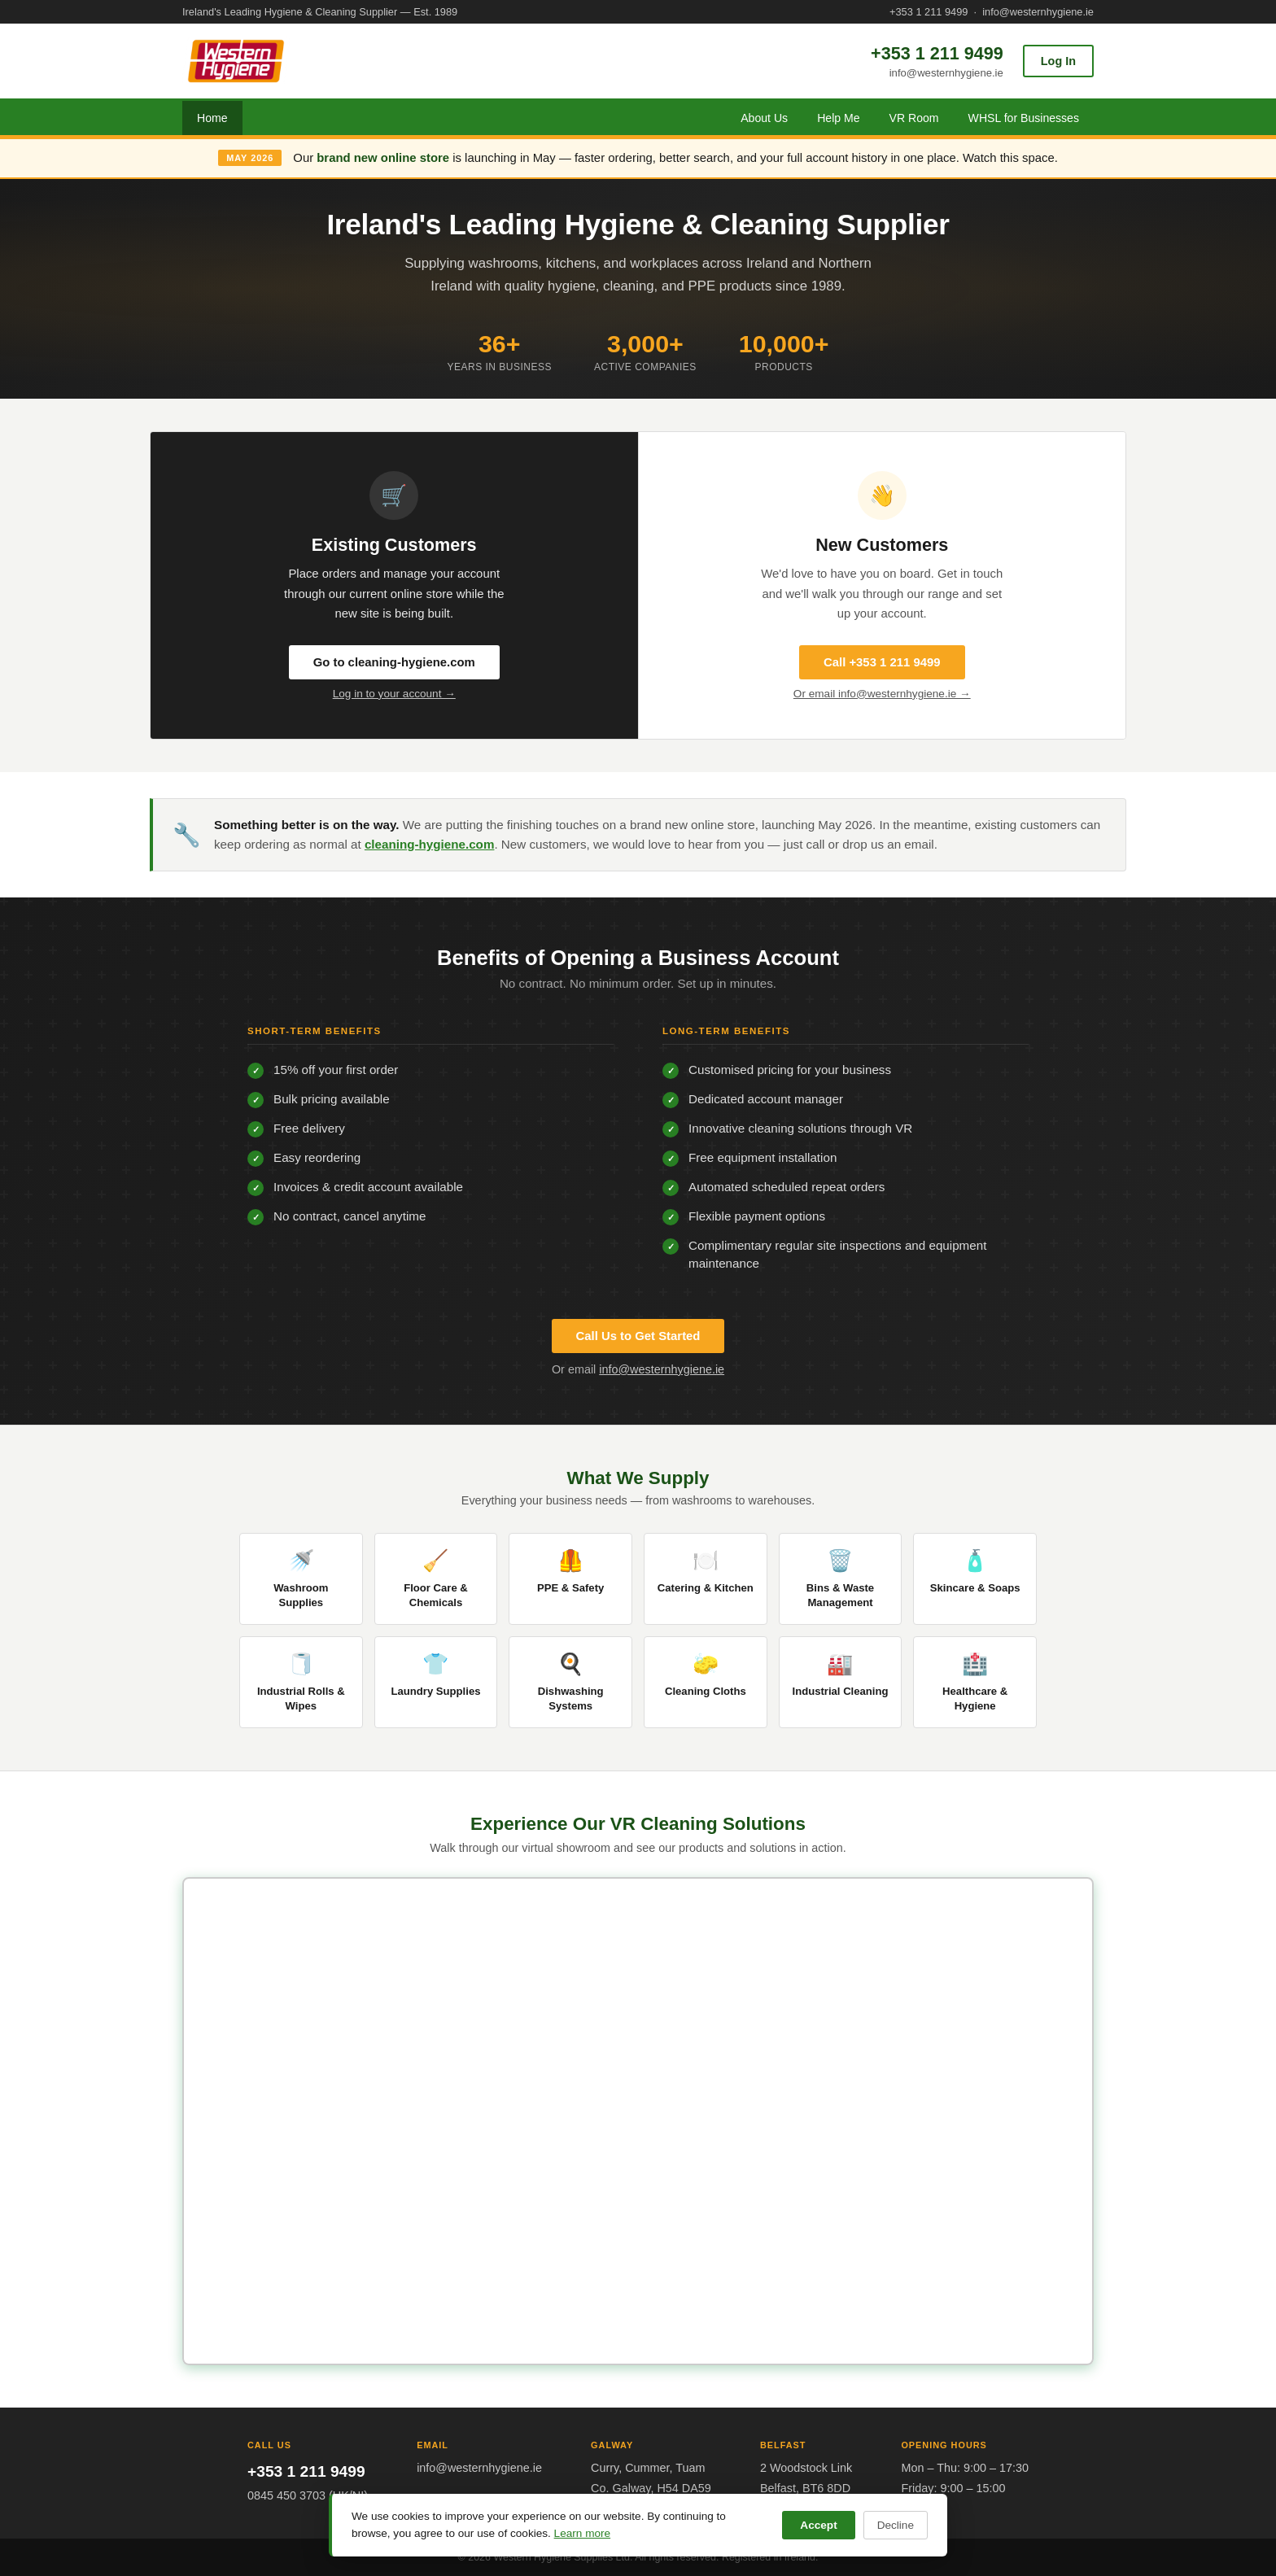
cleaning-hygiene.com (430, 844)
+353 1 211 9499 (928, 12)
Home (212, 117)
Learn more (582, 2533)
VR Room (914, 117)
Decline (895, 2525)
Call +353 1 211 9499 (882, 662)
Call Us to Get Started (638, 1336)
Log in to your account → (394, 694)
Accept (818, 2525)
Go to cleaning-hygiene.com (394, 662)
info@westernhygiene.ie (1038, 12)
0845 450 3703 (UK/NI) (307, 2495)
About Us (764, 117)
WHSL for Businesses (1023, 117)
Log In (1058, 61)
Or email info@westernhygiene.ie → (882, 694)
